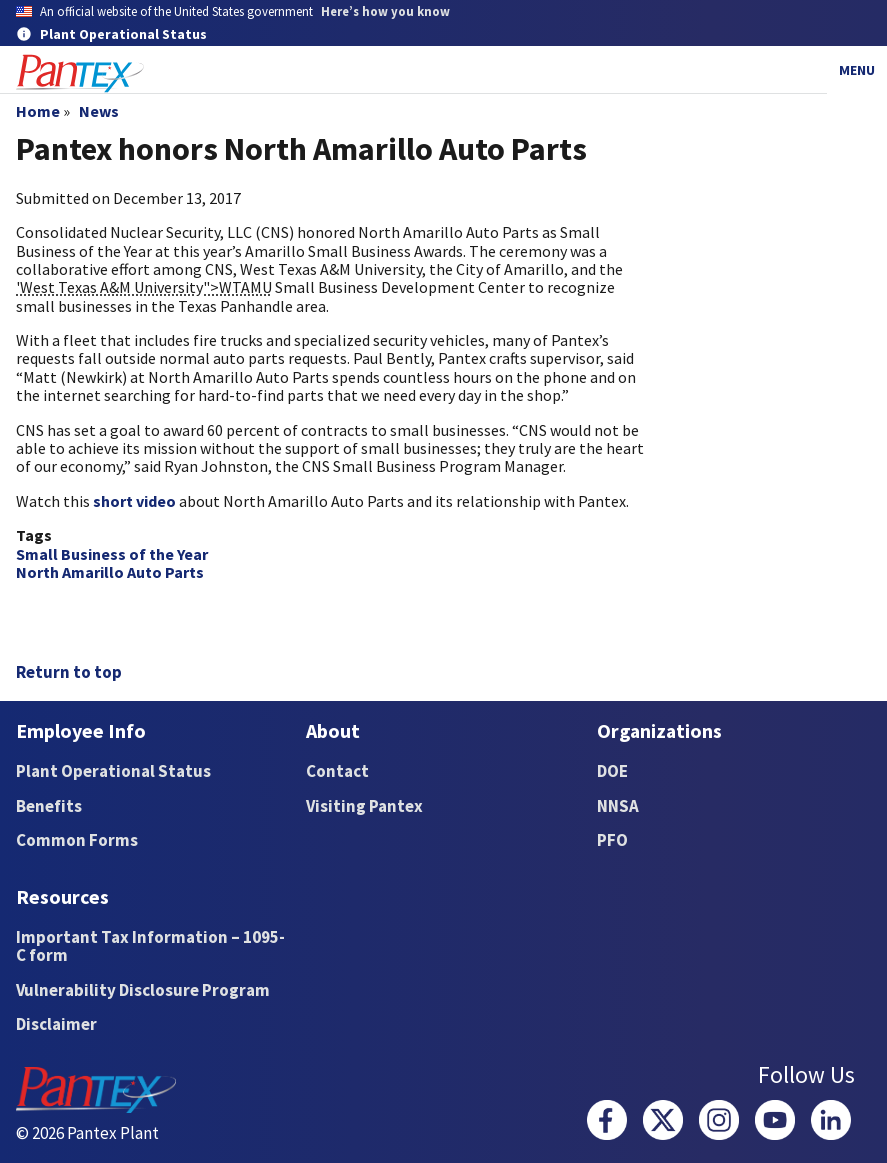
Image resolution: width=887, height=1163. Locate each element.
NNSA (618, 806)
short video (134, 501)
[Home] (80, 73)
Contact (337, 771)
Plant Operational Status (113, 771)
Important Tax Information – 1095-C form (150, 946)
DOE (612, 771)
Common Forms (77, 840)
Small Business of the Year (112, 554)
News (99, 111)
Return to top (69, 672)
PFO (612, 840)
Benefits (49, 806)
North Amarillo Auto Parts (110, 572)
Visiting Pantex (364, 806)
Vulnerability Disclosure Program (143, 990)
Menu (857, 70)
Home (38, 111)
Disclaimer (56, 1024)
